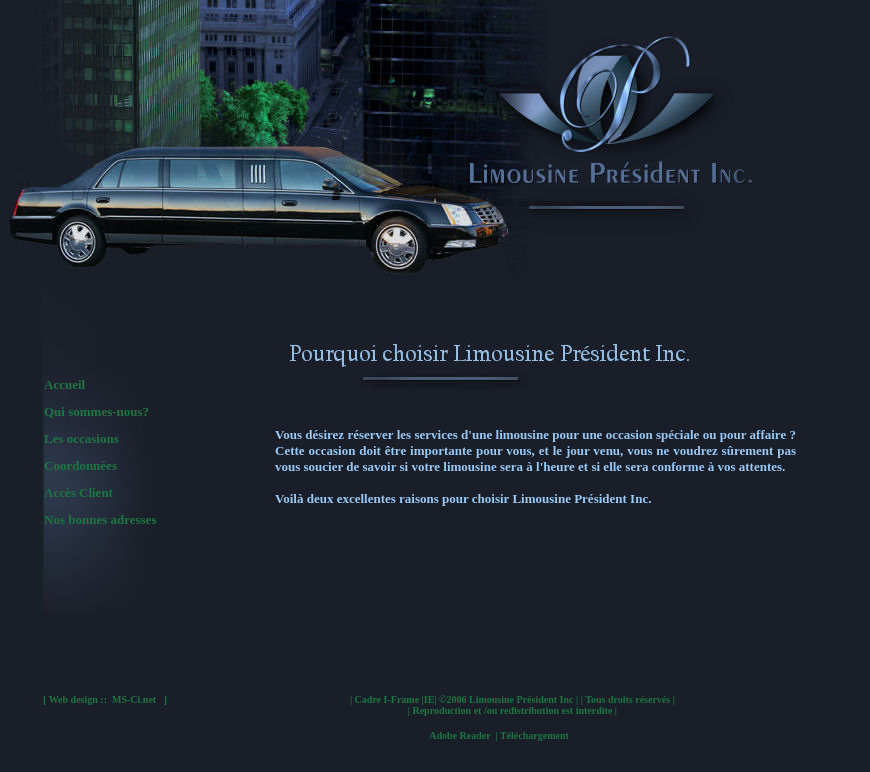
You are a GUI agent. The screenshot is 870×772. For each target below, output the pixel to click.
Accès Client (78, 492)
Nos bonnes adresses (100, 519)
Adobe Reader (499, 735)
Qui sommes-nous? (96, 411)
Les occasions (81, 438)
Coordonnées (80, 465)
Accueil (64, 384)
